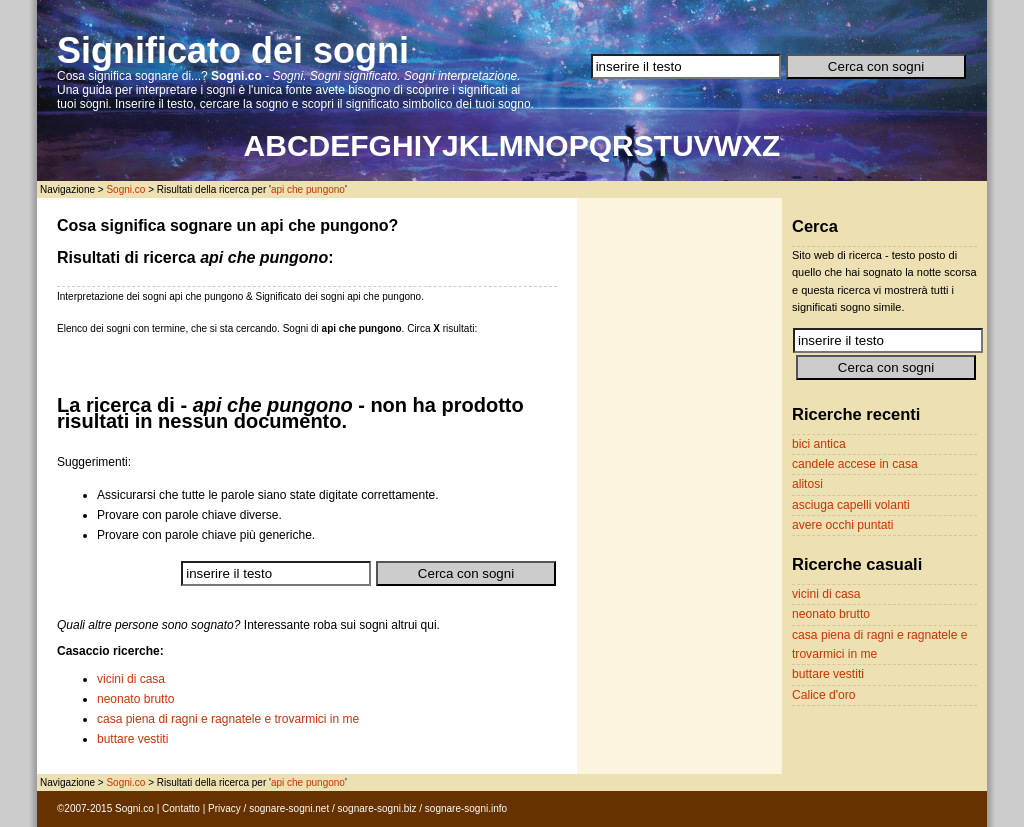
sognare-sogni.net (289, 808)
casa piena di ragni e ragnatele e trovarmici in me (228, 719)
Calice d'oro (823, 695)
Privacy (224, 808)
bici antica (819, 444)
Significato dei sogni (233, 50)
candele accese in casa (855, 464)
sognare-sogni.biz (377, 808)
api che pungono (308, 189)
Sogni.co (125, 189)
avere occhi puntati (843, 525)
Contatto (181, 808)
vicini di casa (131, 679)
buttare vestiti (132, 739)
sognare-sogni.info (466, 808)
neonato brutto (135, 699)
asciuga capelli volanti (851, 505)
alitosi (807, 484)
